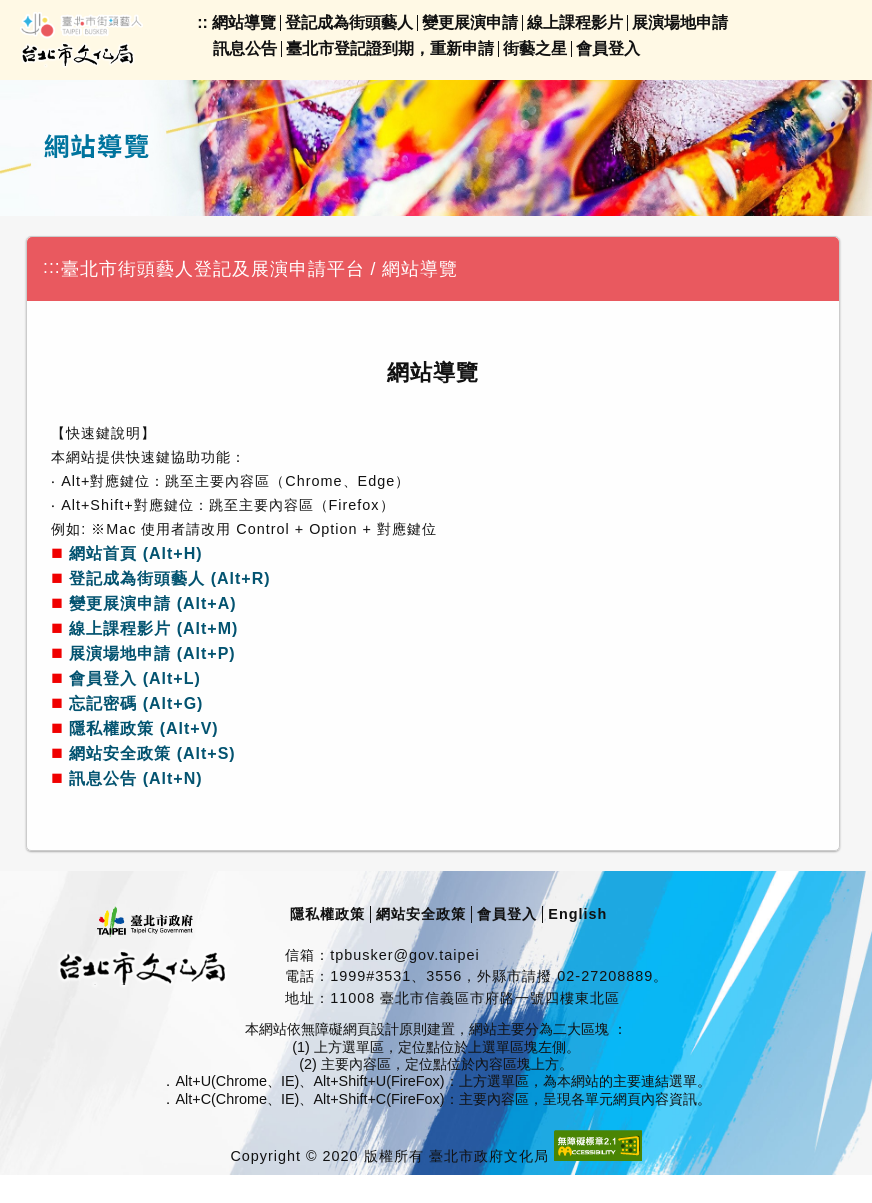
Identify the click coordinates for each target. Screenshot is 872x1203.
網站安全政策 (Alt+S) (152, 753)
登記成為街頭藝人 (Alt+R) (169, 578)
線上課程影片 (575, 22)
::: (52, 267)
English (577, 914)
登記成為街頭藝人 (349, 22)
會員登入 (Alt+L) (135, 678)
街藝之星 (535, 48)
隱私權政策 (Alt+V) (143, 728)
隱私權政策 (327, 914)
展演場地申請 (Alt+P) (152, 653)
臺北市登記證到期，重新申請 (390, 48)
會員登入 (608, 48)
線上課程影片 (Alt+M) (153, 628)
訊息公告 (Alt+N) (135, 778)
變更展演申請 (470, 22)
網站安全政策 (421, 914)
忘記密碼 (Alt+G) (136, 703)
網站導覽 (244, 22)
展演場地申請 (680, 22)
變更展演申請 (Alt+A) (152, 603)
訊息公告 (245, 48)
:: (202, 22)
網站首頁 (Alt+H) (135, 553)
